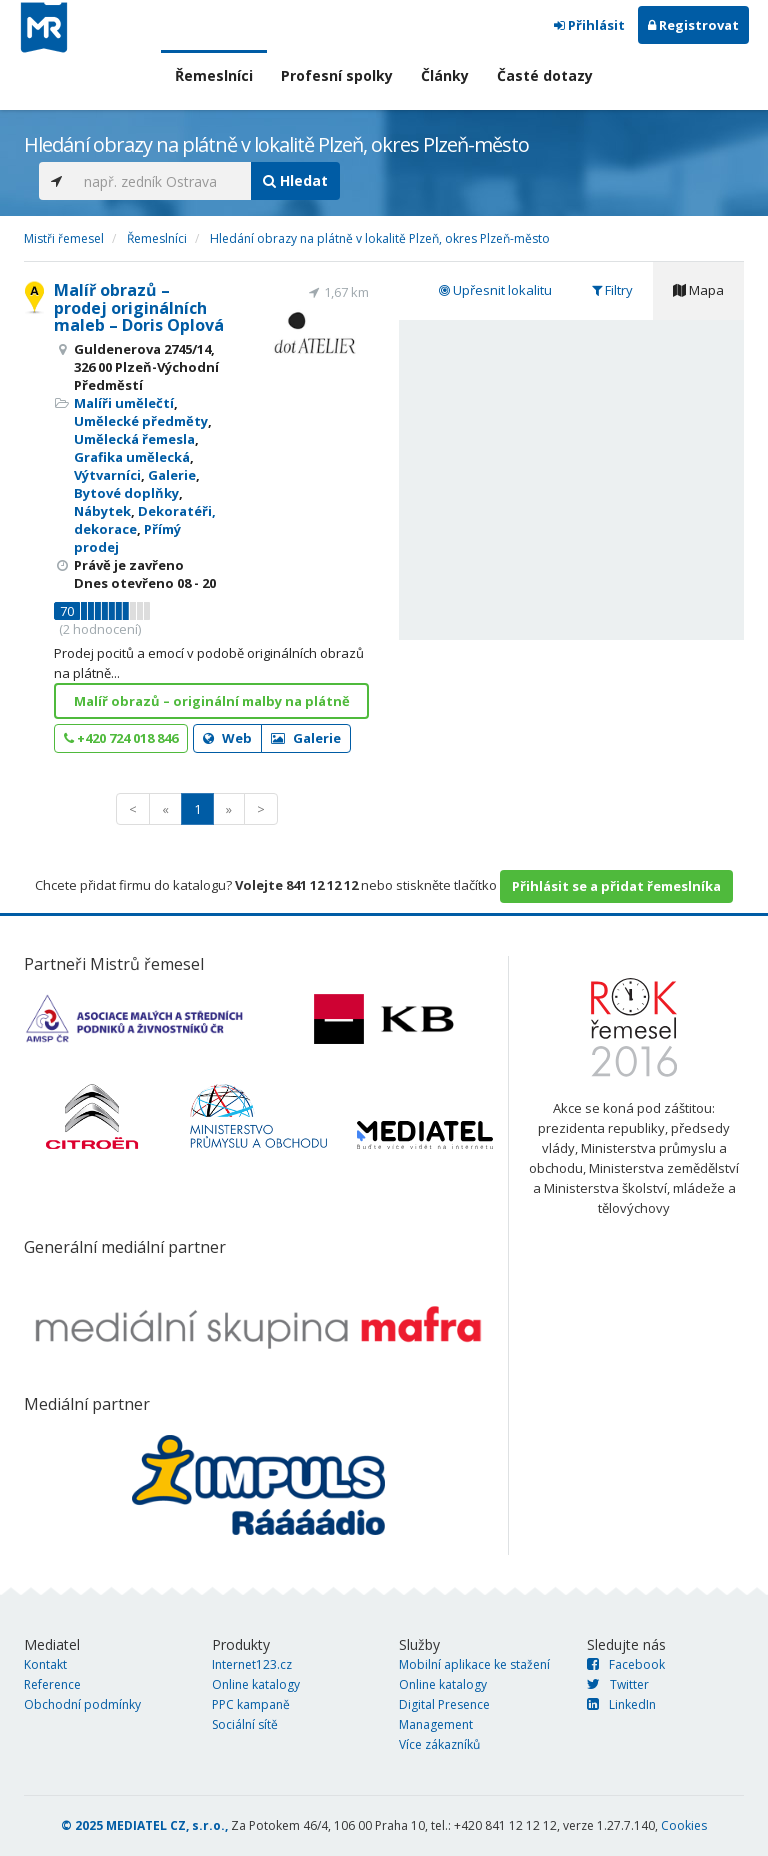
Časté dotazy (545, 75)
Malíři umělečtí (124, 403)
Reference (52, 1684)
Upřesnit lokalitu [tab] (495, 290)
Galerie (172, 475)
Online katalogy (256, 1684)
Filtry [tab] (612, 290)
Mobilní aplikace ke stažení (474, 1664)
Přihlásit (589, 25)
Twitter (618, 1684)
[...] (162, 181)
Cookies (684, 1825)
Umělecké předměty (141, 421)
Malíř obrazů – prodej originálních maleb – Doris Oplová (139, 307)
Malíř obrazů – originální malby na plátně (212, 701)
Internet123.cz (252, 1664)
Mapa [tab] (698, 290)
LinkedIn (621, 1704)
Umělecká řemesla (134, 439)
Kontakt (45, 1664)
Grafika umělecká (132, 457)
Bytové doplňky (126, 493)
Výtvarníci (107, 475)
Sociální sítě (245, 1724)
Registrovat (693, 25)
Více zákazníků (439, 1744)
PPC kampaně (251, 1704)
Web (227, 738)
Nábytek (102, 511)
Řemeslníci (214, 75)
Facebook (626, 1664)
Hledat (295, 180)
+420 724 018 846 (121, 738)
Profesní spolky (337, 75)
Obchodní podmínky (82, 1704)
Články (445, 75)
